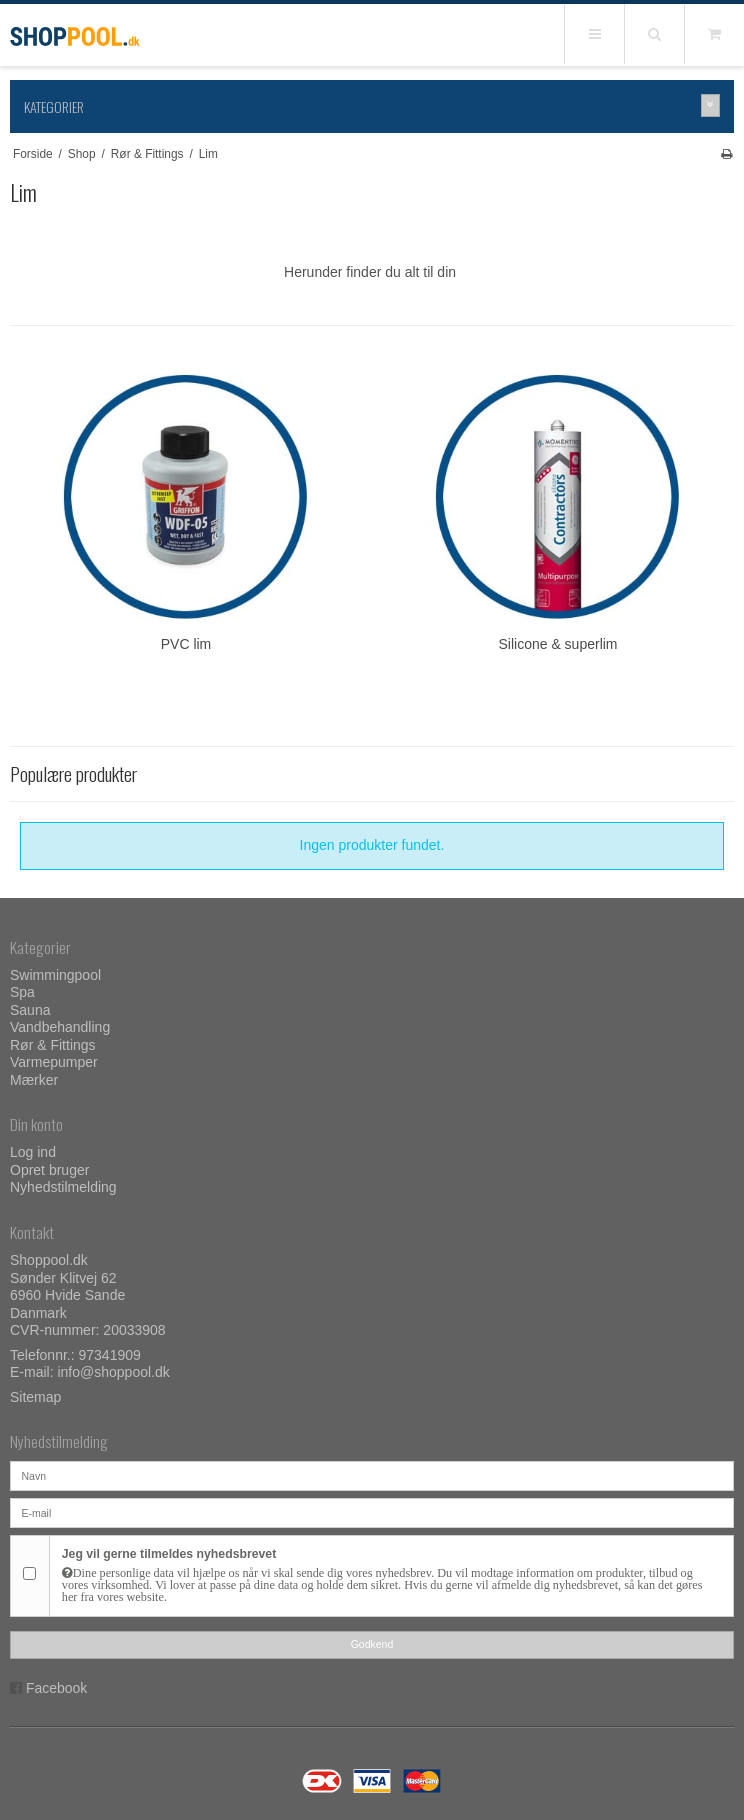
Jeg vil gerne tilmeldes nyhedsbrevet (391, 1575)
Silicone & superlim (557, 644)
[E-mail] (372, 1512)
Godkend (372, 1644)
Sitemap (35, 1397)
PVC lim (186, 644)
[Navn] (372, 1475)
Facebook (56, 1688)
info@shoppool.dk (113, 1372)
